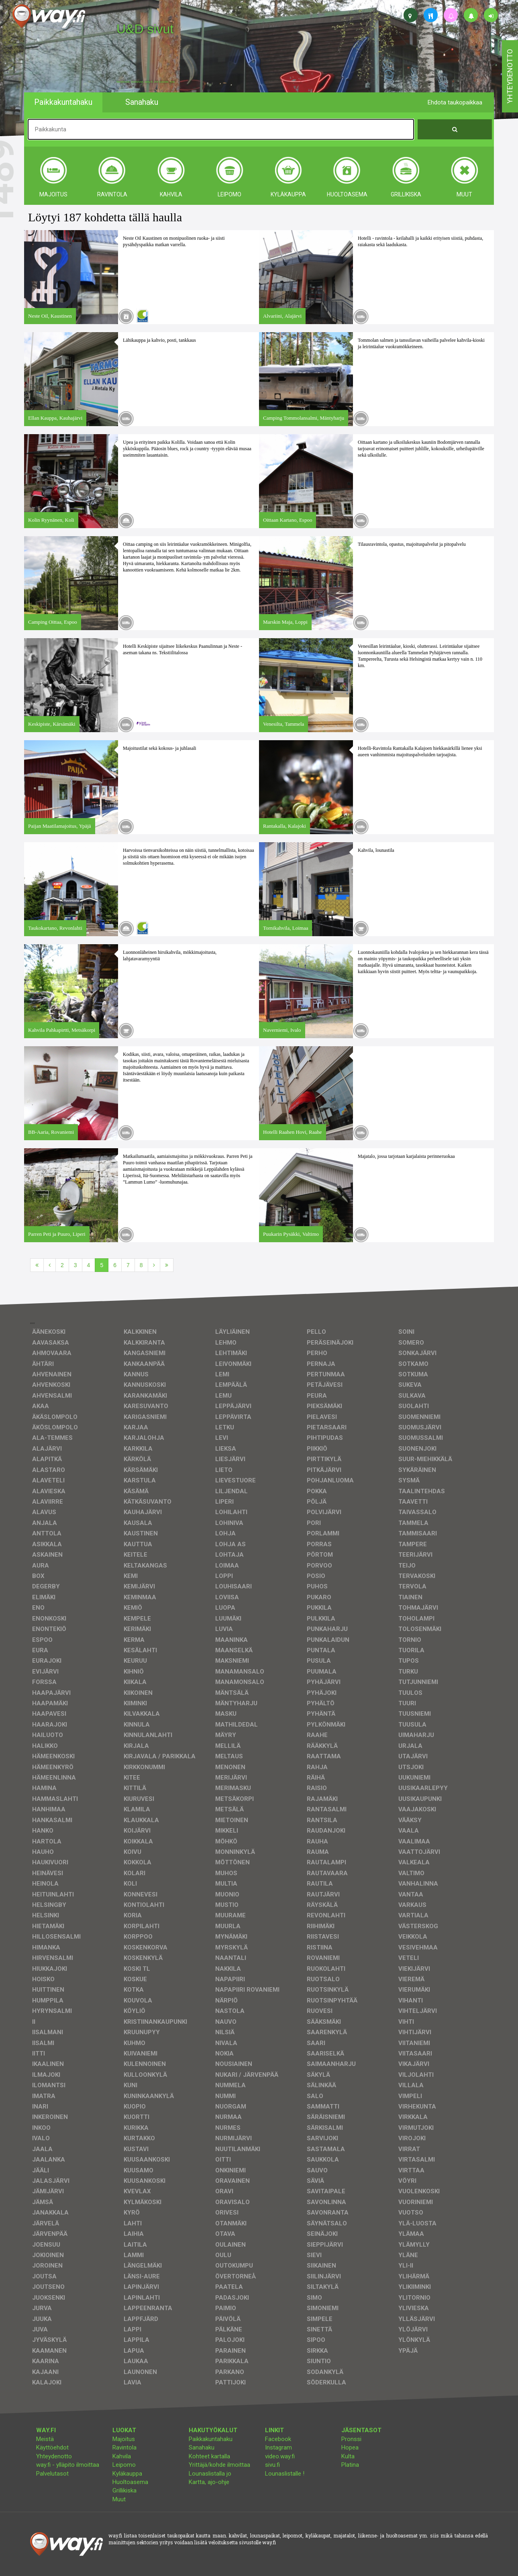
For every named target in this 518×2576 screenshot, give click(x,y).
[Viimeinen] (166, 1265)
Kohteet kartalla (209, 2456)
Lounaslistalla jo (210, 2473)
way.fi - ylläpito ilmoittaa (67, 2464)
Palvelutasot (52, 2473)
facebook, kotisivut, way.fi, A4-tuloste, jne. (145, 82)
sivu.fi (272, 2464)
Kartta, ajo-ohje (209, 2482)
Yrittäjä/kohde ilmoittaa (219, 2464)
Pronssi (351, 2439)
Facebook (278, 2439)
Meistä (45, 2439)
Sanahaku (201, 2447)
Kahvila (121, 2456)
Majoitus (123, 2439)
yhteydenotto (510, 76)
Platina (350, 2464)
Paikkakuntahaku (210, 2439)
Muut (119, 2499)
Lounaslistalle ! (284, 2473)
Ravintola (124, 2447)
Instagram (278, 2447)
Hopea (350, 2447)
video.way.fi (280, 2456)
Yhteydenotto (54, 2456)
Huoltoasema (130, 2482)
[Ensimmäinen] (37, 1265)
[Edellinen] (49, 1265)
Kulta (348, 2456)
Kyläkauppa (127, 2473)
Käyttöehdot (52, 2447)
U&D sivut (144, 29)
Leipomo (124, 2464)
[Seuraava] (154, 1265)
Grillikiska (124, 2490)
